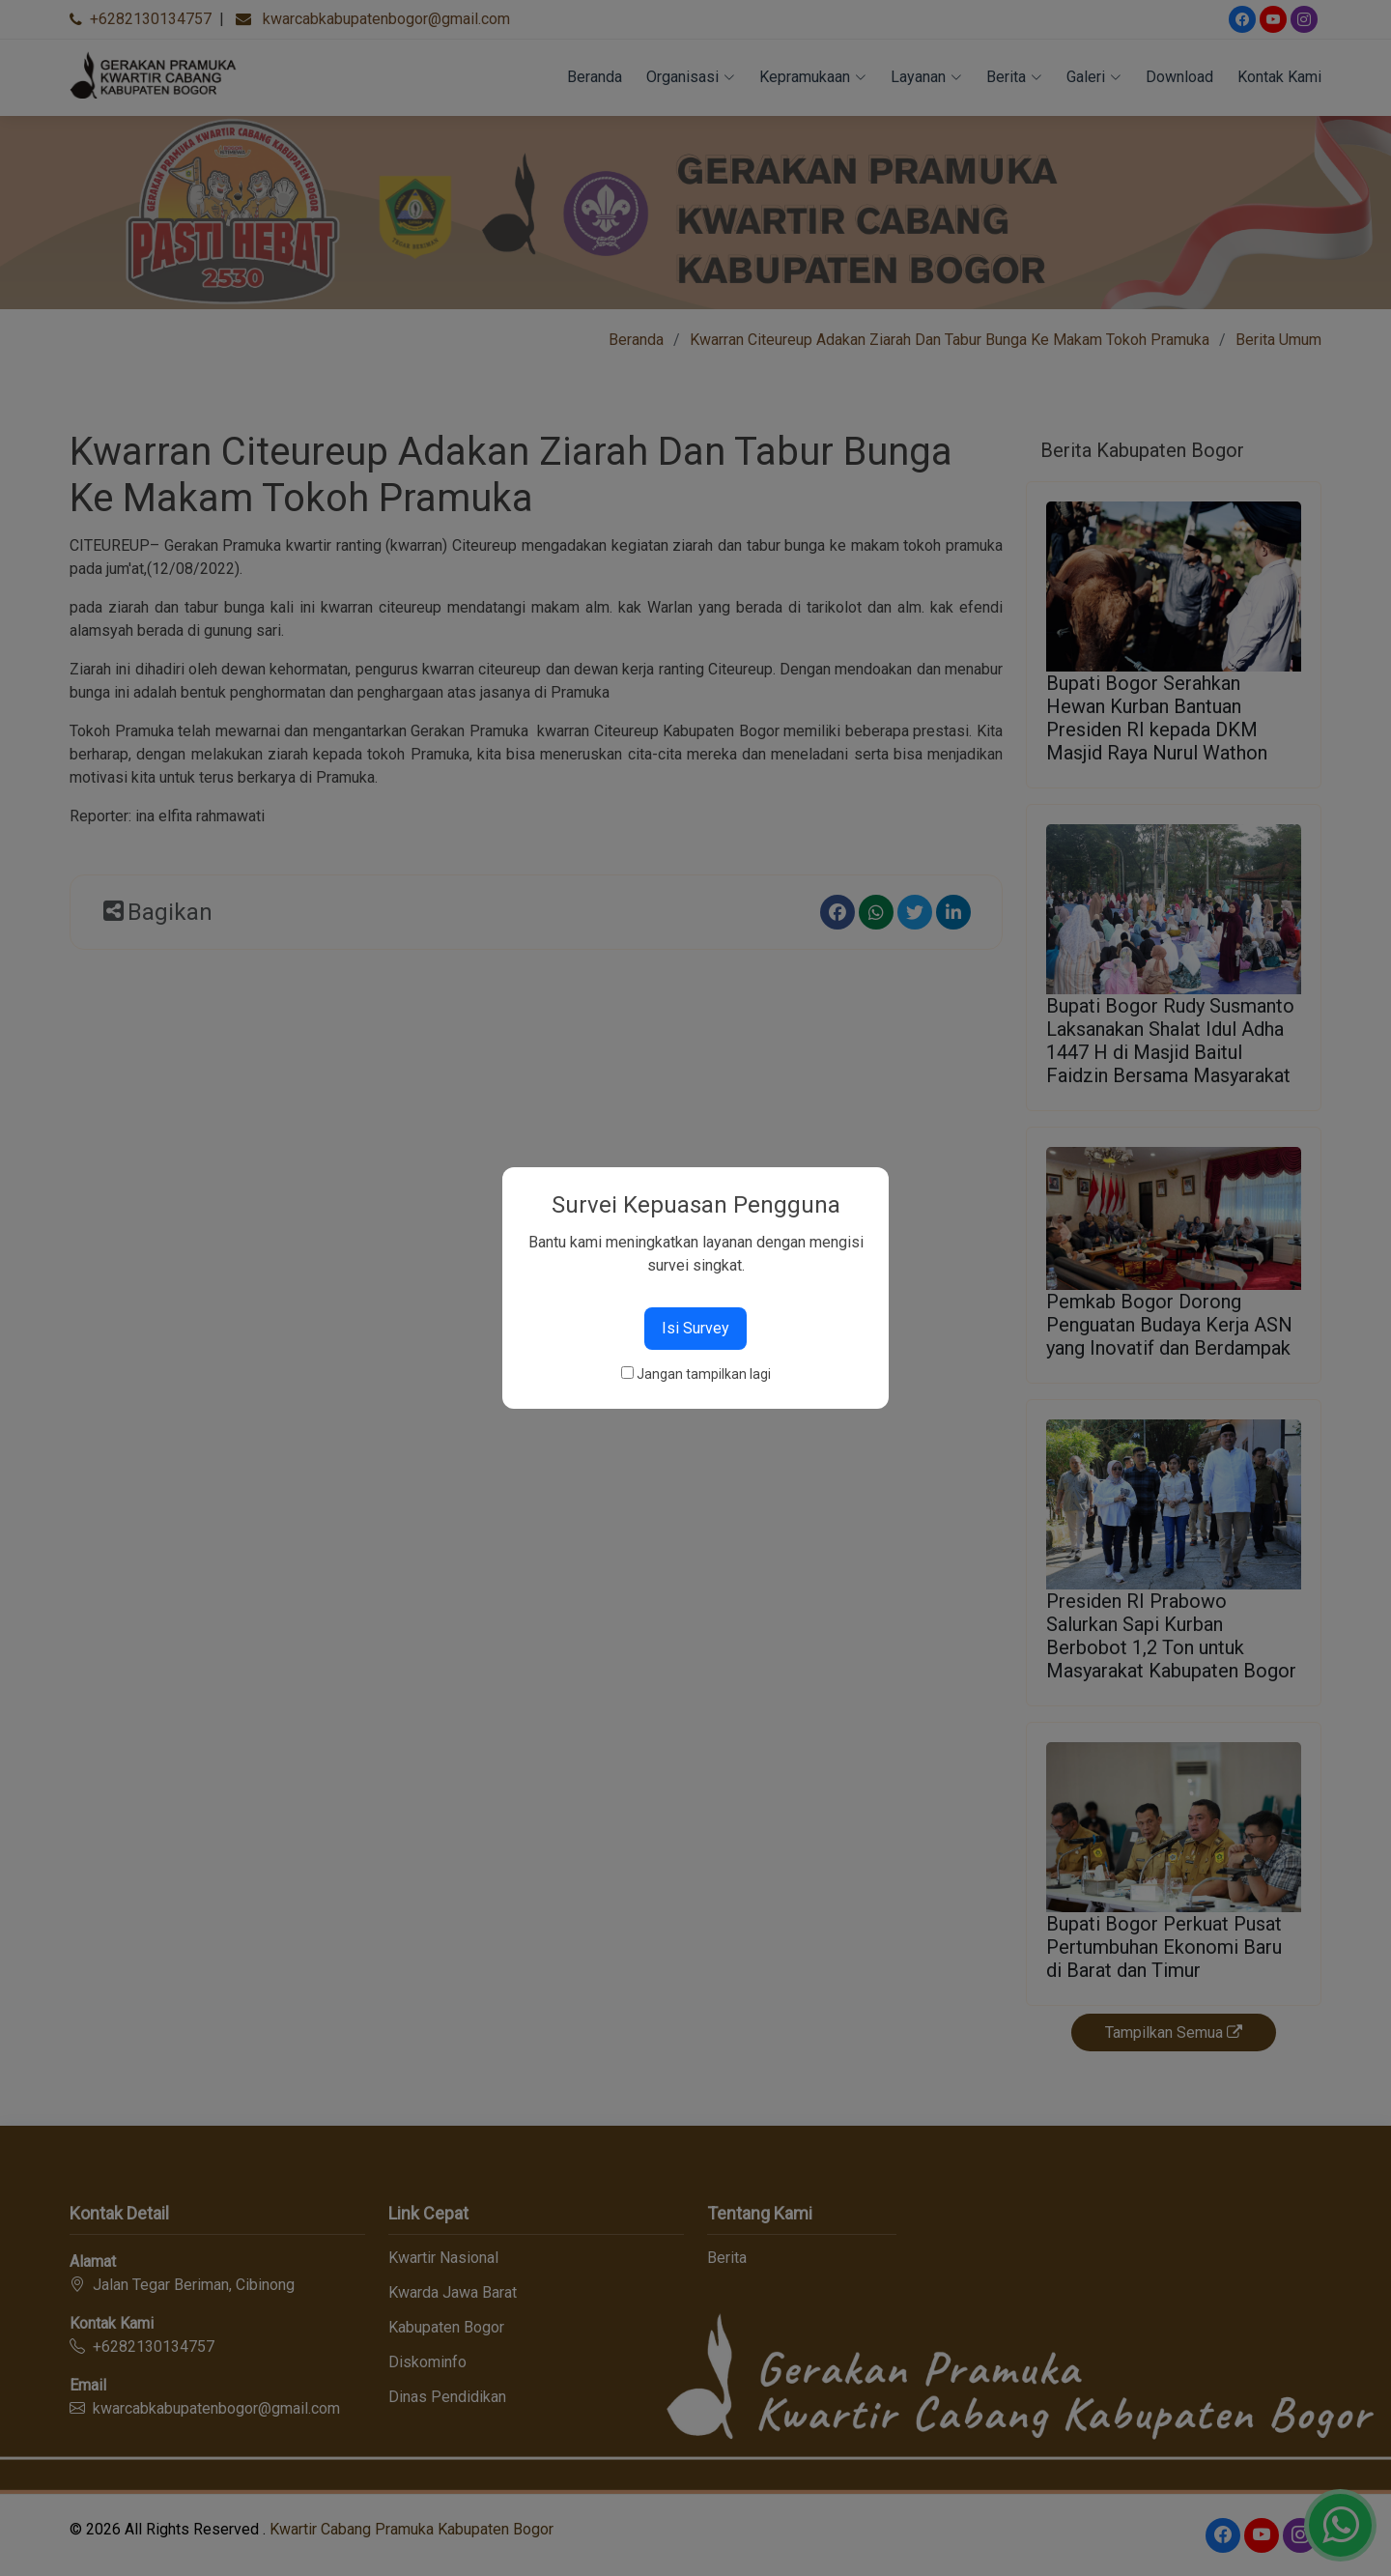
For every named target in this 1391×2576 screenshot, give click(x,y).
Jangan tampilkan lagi (704, 1374)
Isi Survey (695, 1328)
